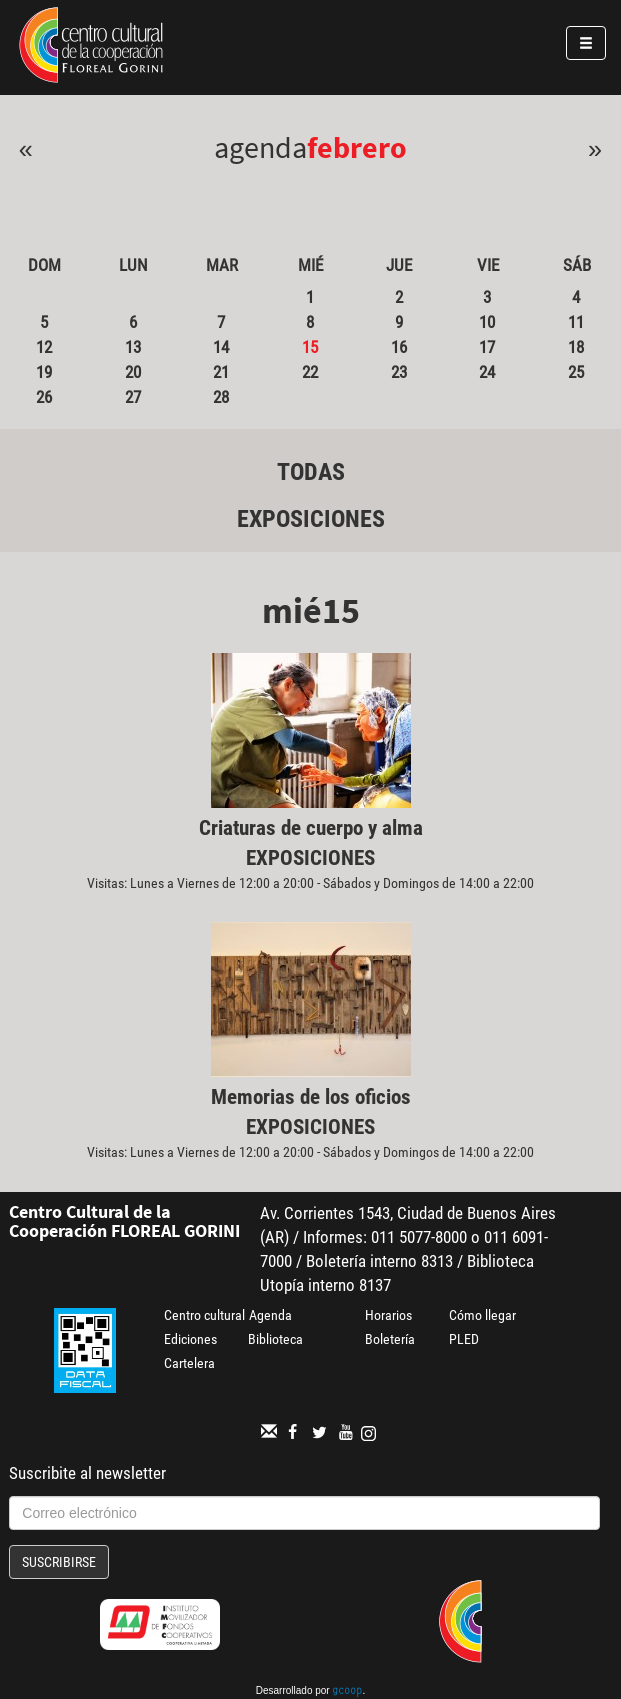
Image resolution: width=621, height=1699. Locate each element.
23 (399, 372)
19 (44, 372)
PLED (464, 1339)
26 (44, 397)
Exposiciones (311, 519)
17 (487, 347)
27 (133, 397)
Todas (311, 472)
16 (399, 347)
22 (310, 372)
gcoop (347, 1692)
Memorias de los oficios (311, 1097)
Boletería (390, 1339)
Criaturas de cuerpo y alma (311, 828)
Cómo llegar (482, 1315)
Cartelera (189, 1363)
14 (221, 347)
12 (44, 347)
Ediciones (190, 1339)
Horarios (388, 1315)
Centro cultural (204, 1315)
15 (310, 347)
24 (487, 372)
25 (576, 372)
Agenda (270, 1315)
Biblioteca (275, 1339)
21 (221, 372)
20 (133, 372)
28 (221, 397)
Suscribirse (59, 1562)
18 (576, 347)
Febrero (357, 147)
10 (487, 322)
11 (576, 322)
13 (133, 347)
